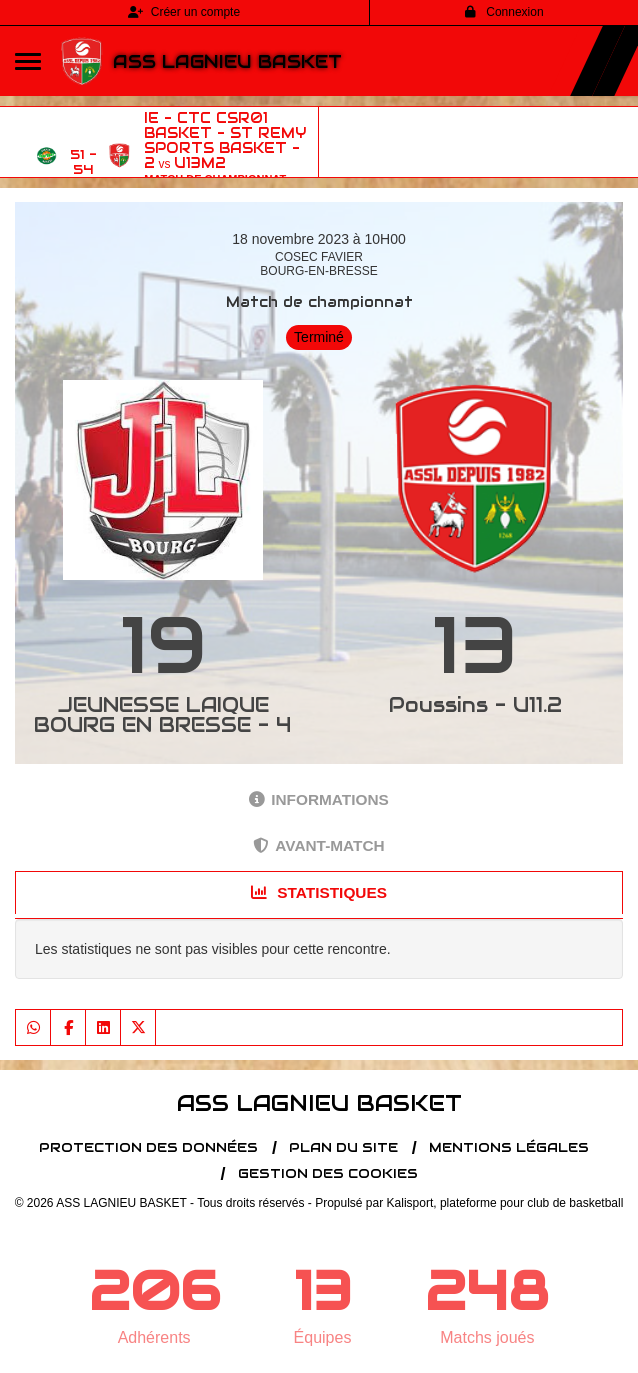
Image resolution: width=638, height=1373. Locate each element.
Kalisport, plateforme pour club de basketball (505, 1203)
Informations (319, 799)
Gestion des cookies (328, 1173)
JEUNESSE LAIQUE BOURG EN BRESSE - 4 (163, 715)
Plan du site (343, 1147)
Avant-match (318, 845)
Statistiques (319, 892)
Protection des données (148, 1147)
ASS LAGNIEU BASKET (227, 61)
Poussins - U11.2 (475, 705)
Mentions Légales (509, 1147)
